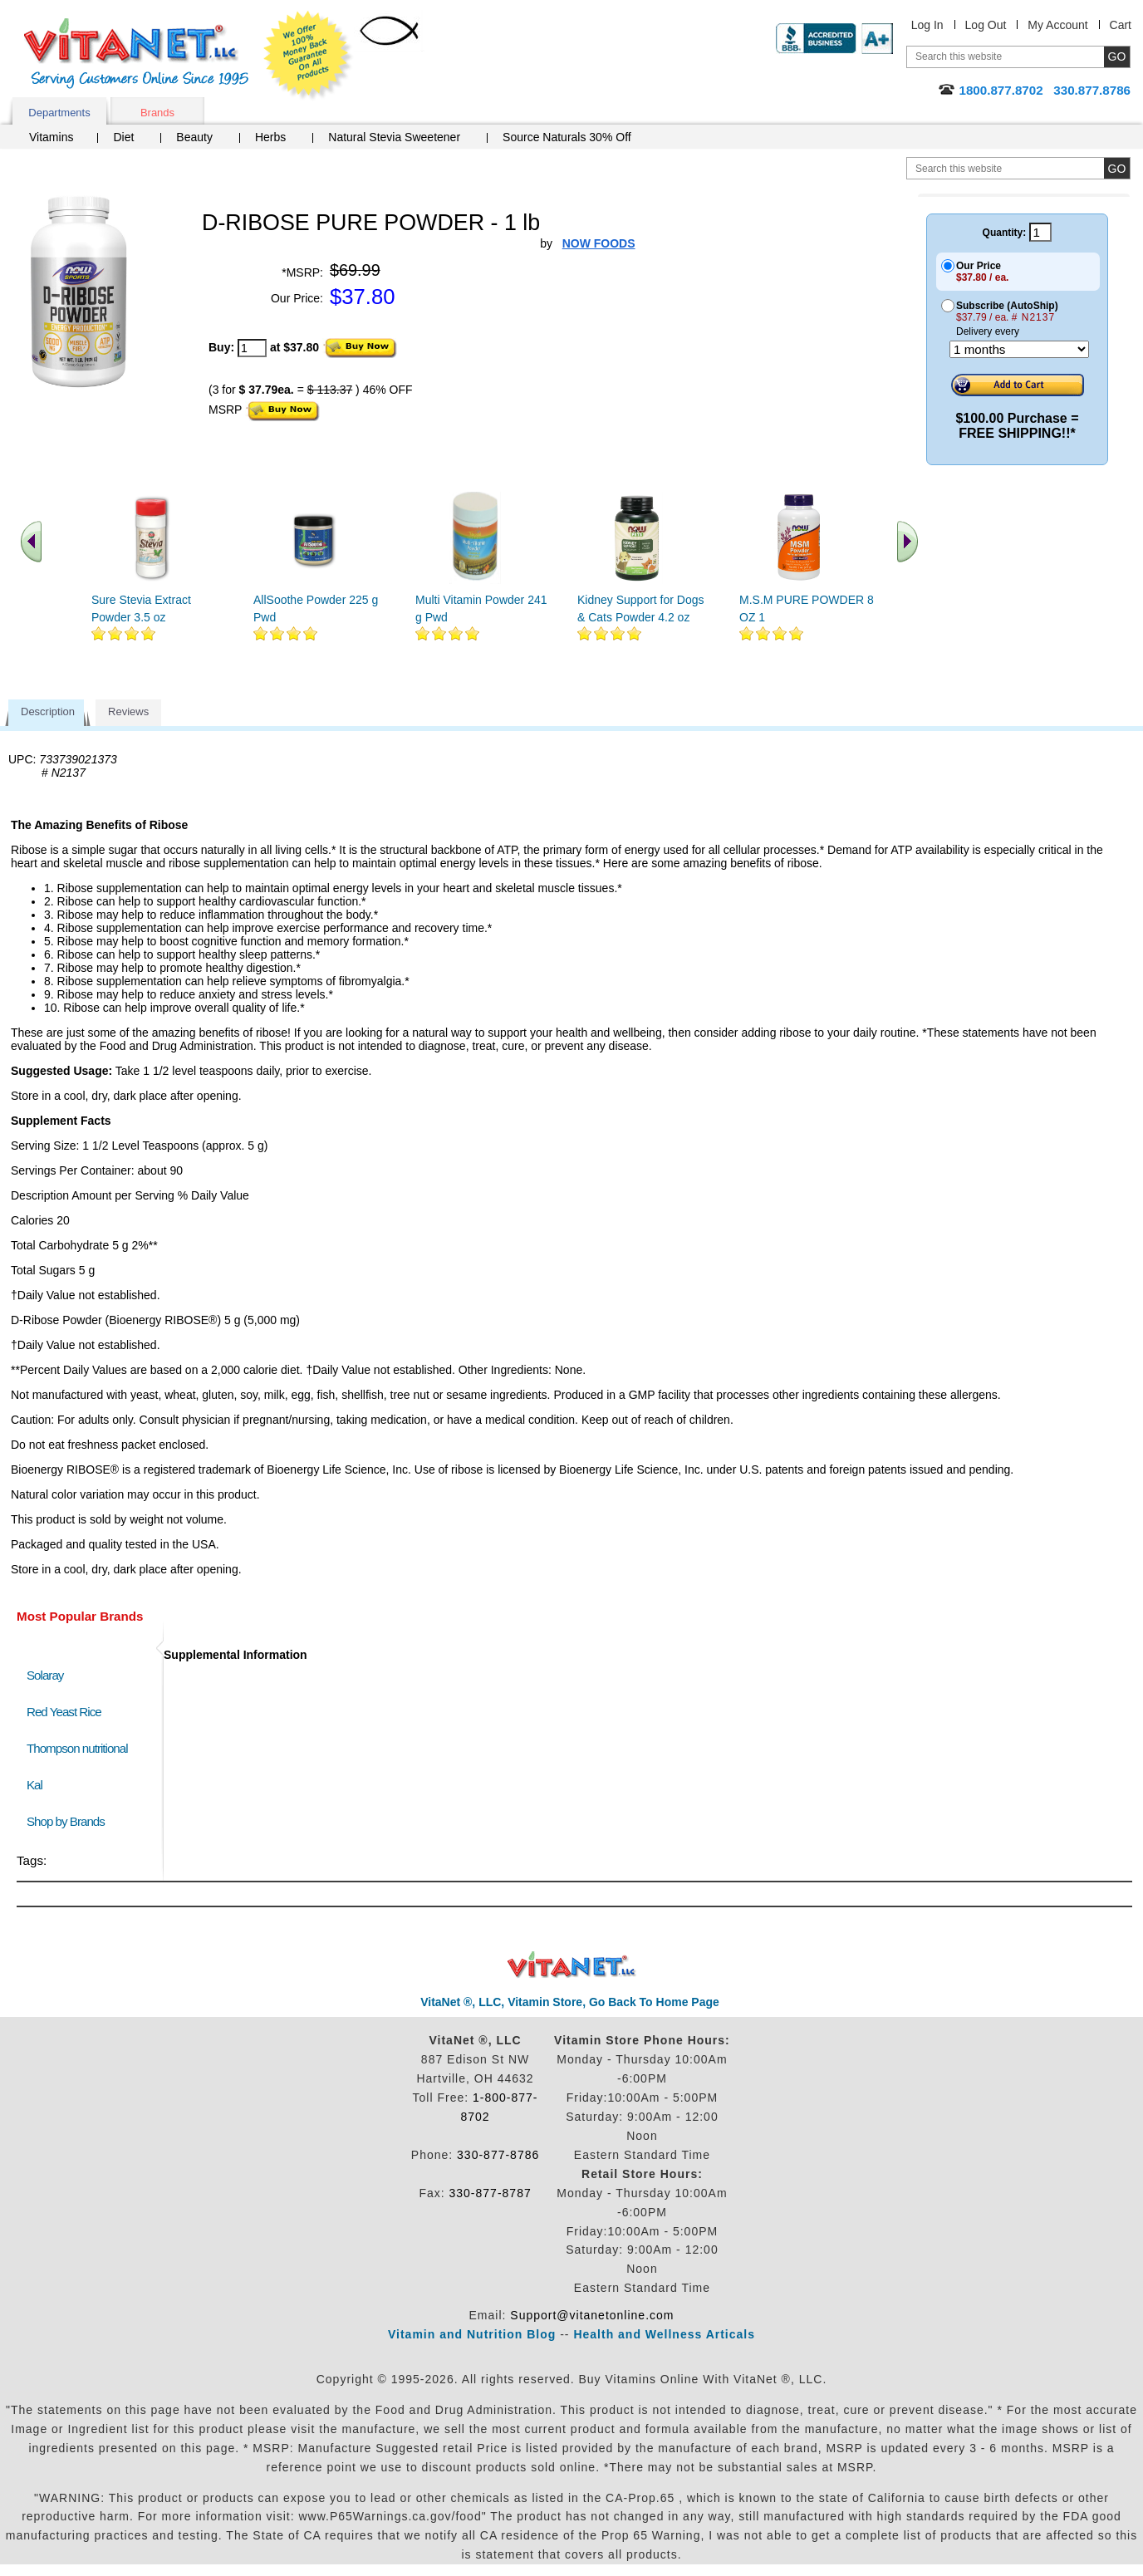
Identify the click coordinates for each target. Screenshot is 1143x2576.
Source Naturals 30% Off (567, 137)
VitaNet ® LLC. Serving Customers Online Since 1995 (136, 53)
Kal (34, 1785)
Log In (927, 25)
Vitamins (51, 137)
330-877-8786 (498, 2154)
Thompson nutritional (77, 1748)
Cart (1120, 25)
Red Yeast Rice (64, 1712)
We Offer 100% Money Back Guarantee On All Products (308, 55)
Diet (123, 137)
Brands (157, 112)
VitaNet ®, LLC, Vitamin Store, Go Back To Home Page (569, 2002)
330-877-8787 (490, 2193)
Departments (59, 112)
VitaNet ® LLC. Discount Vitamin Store (572, 1965)
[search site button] (1117, 168)
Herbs (270, 137)
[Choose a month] (1019, 349)
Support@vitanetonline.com (592, 2315)
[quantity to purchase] (252, 348)
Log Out (986, 25)
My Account (1057, 25)
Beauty (194, 137)
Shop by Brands (69, 1821)
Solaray (45, 1675)
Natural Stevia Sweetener (394, 137)
